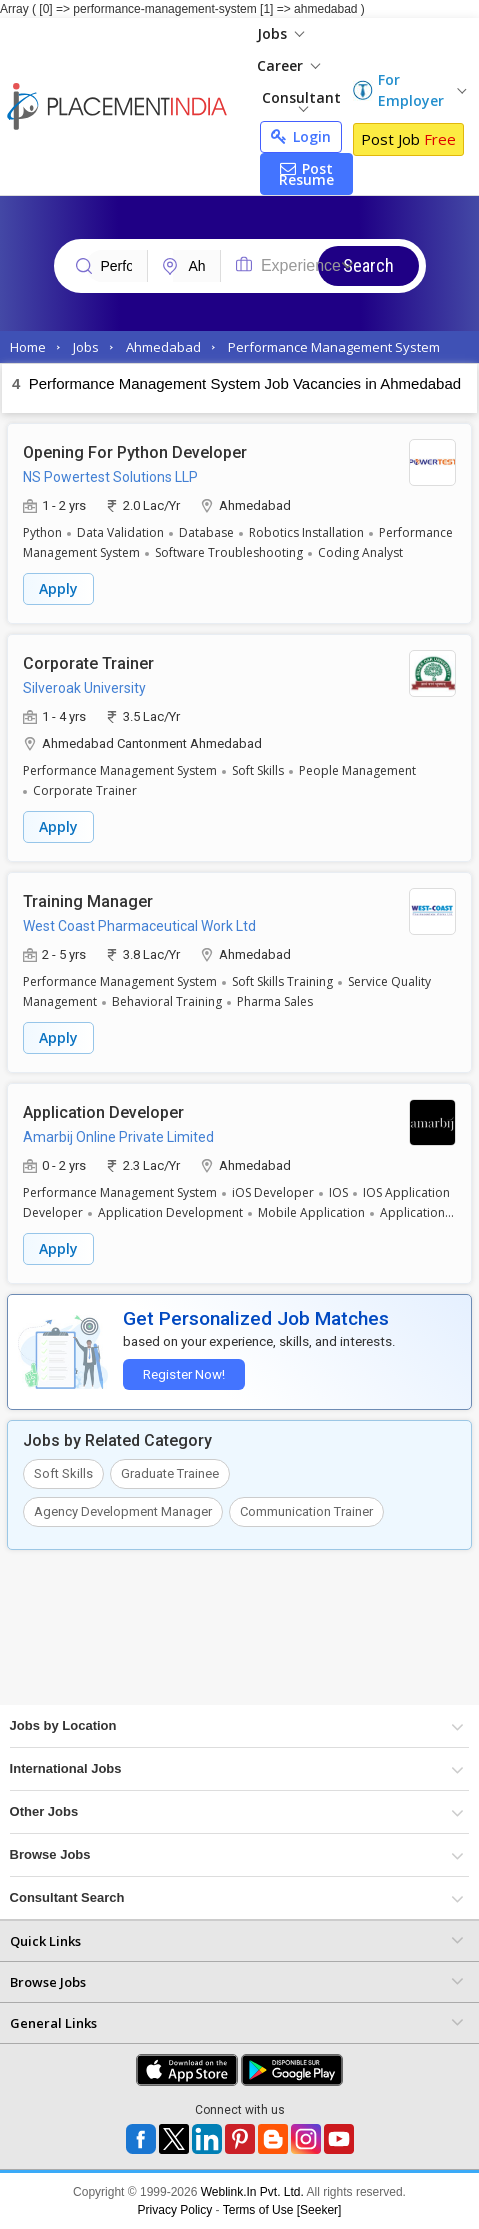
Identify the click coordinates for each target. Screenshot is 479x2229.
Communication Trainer (306, 1511)
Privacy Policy (175, 2210)
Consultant (301, 100)
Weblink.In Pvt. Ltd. (252, 2192)
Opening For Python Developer (135, 452)
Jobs (280, 33)
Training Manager (88, 901)
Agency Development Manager (123, 1511)
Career (288, 65)
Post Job (408, 139)
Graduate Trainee (170, 1473)
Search (368, 265)
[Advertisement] (239, 1635)
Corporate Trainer (88, 663)
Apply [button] (58, 588)
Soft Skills (63, 1473)
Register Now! (184, 1374)
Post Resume (306, 174)
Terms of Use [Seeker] (282, 2210)
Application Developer (103, 1112)
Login (301, 136)
